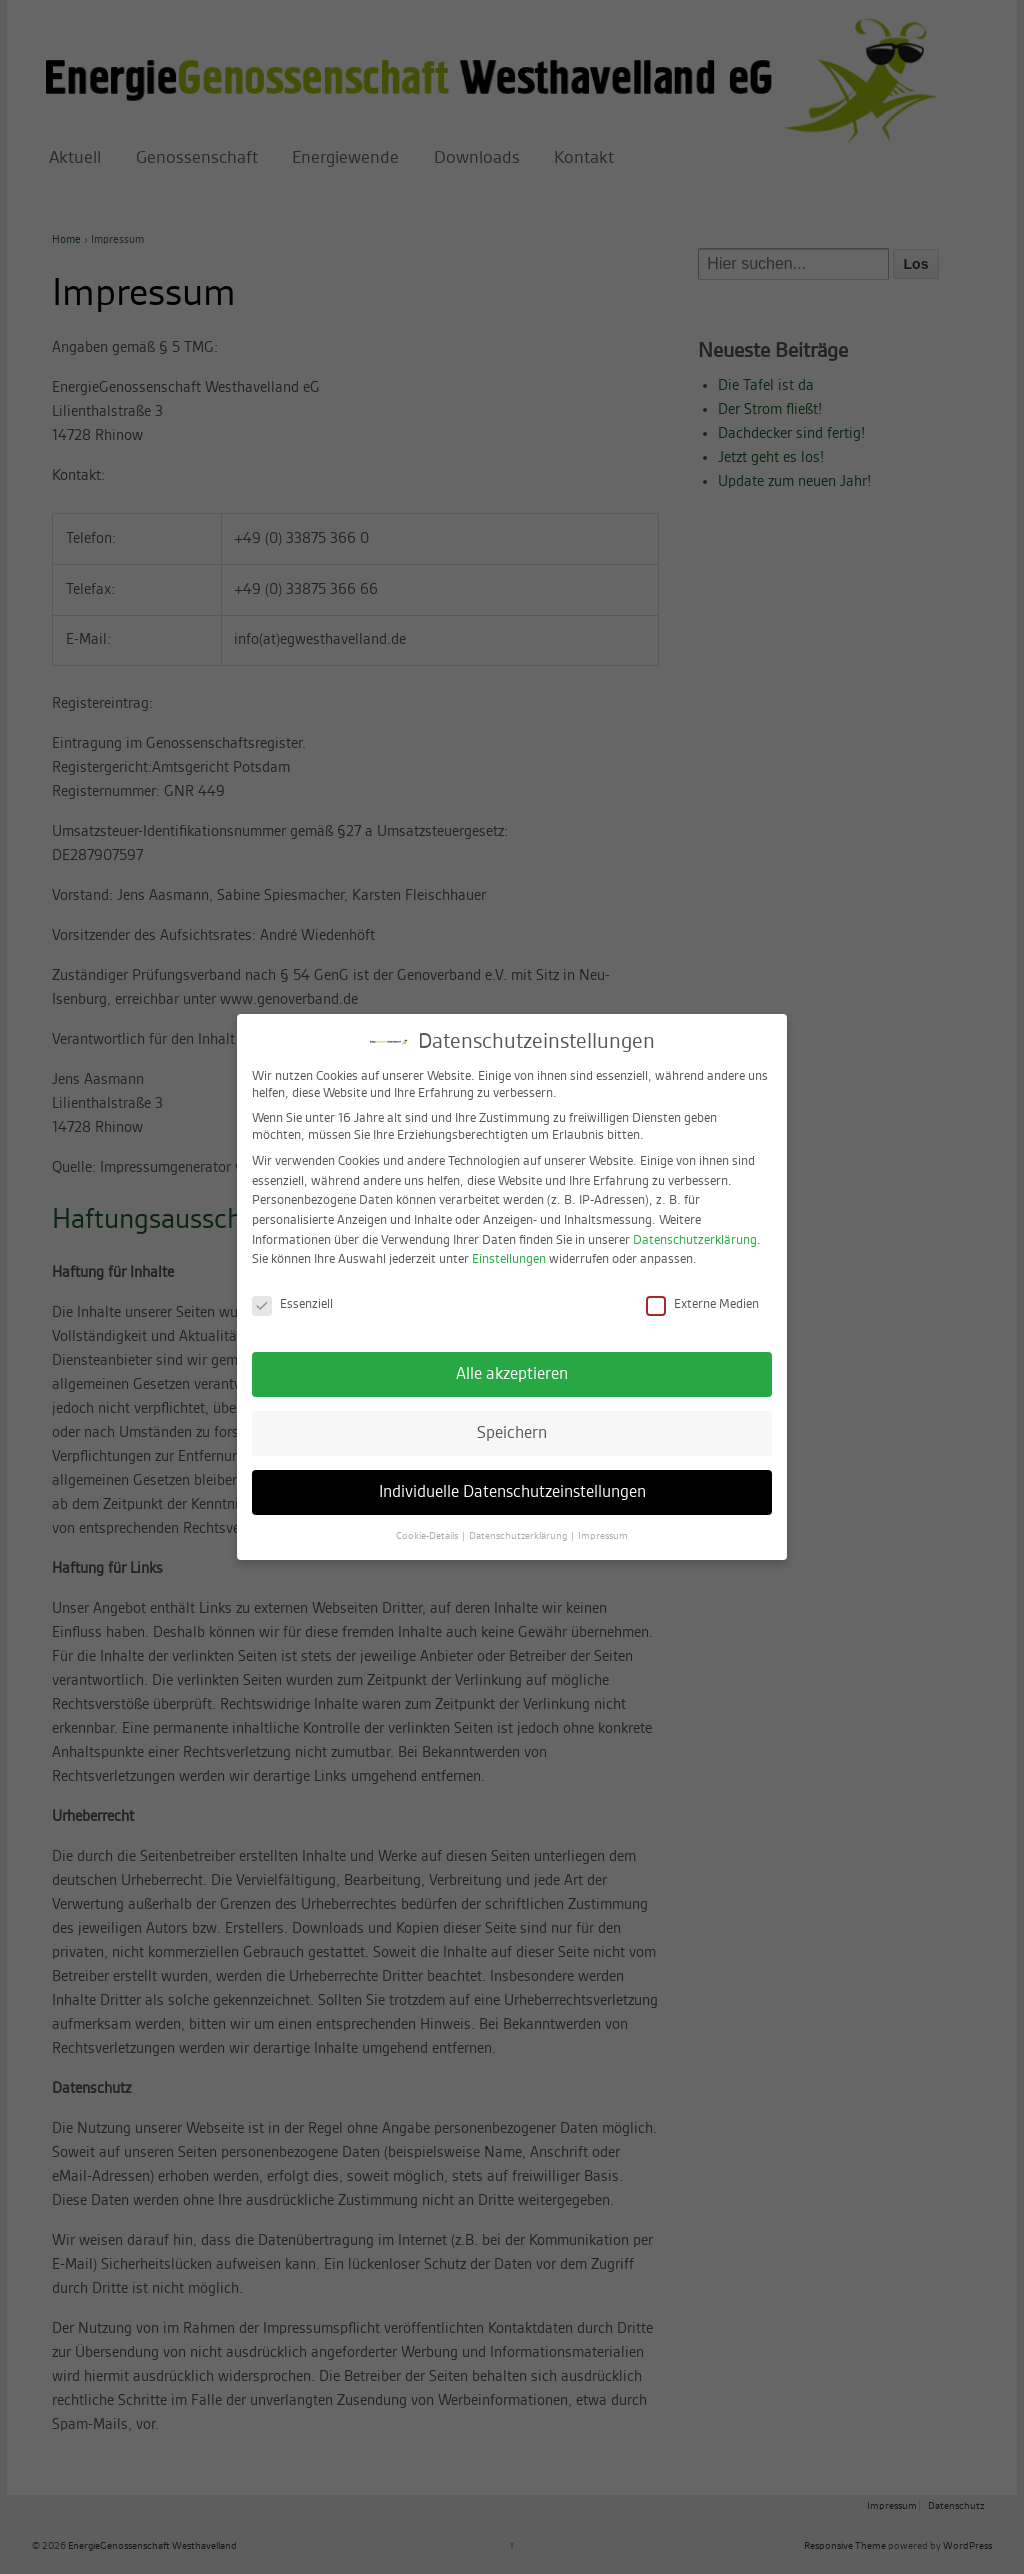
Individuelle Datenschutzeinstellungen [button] (512, 1473)
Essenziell (292, 1286)
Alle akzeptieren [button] (512, 1355)
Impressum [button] (603, 1517)
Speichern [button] (512, 1414)
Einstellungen (509, 1241)
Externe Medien (702, 1286)
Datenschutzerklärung (695, 1221)
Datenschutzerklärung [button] (519, 1517)
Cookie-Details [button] (428, 1517)
